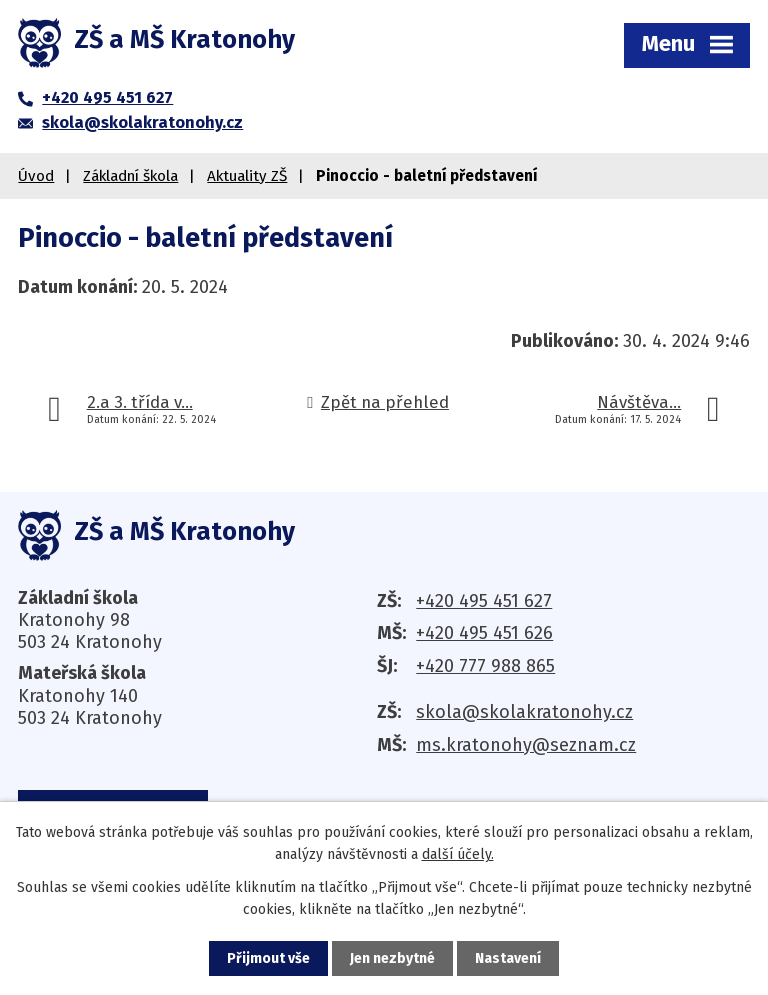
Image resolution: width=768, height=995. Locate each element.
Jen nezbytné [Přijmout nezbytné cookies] (392, 958)
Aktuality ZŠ (247, 176)
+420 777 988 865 (485, 666)
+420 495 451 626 (484, 633)
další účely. (458, 854)
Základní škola (130, 176)
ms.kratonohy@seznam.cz (526, 745)
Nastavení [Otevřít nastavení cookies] (508, 958)
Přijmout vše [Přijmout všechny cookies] (268, 958)
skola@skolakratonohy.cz (524, 712)
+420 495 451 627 (484, 601)
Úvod (36, 176)
